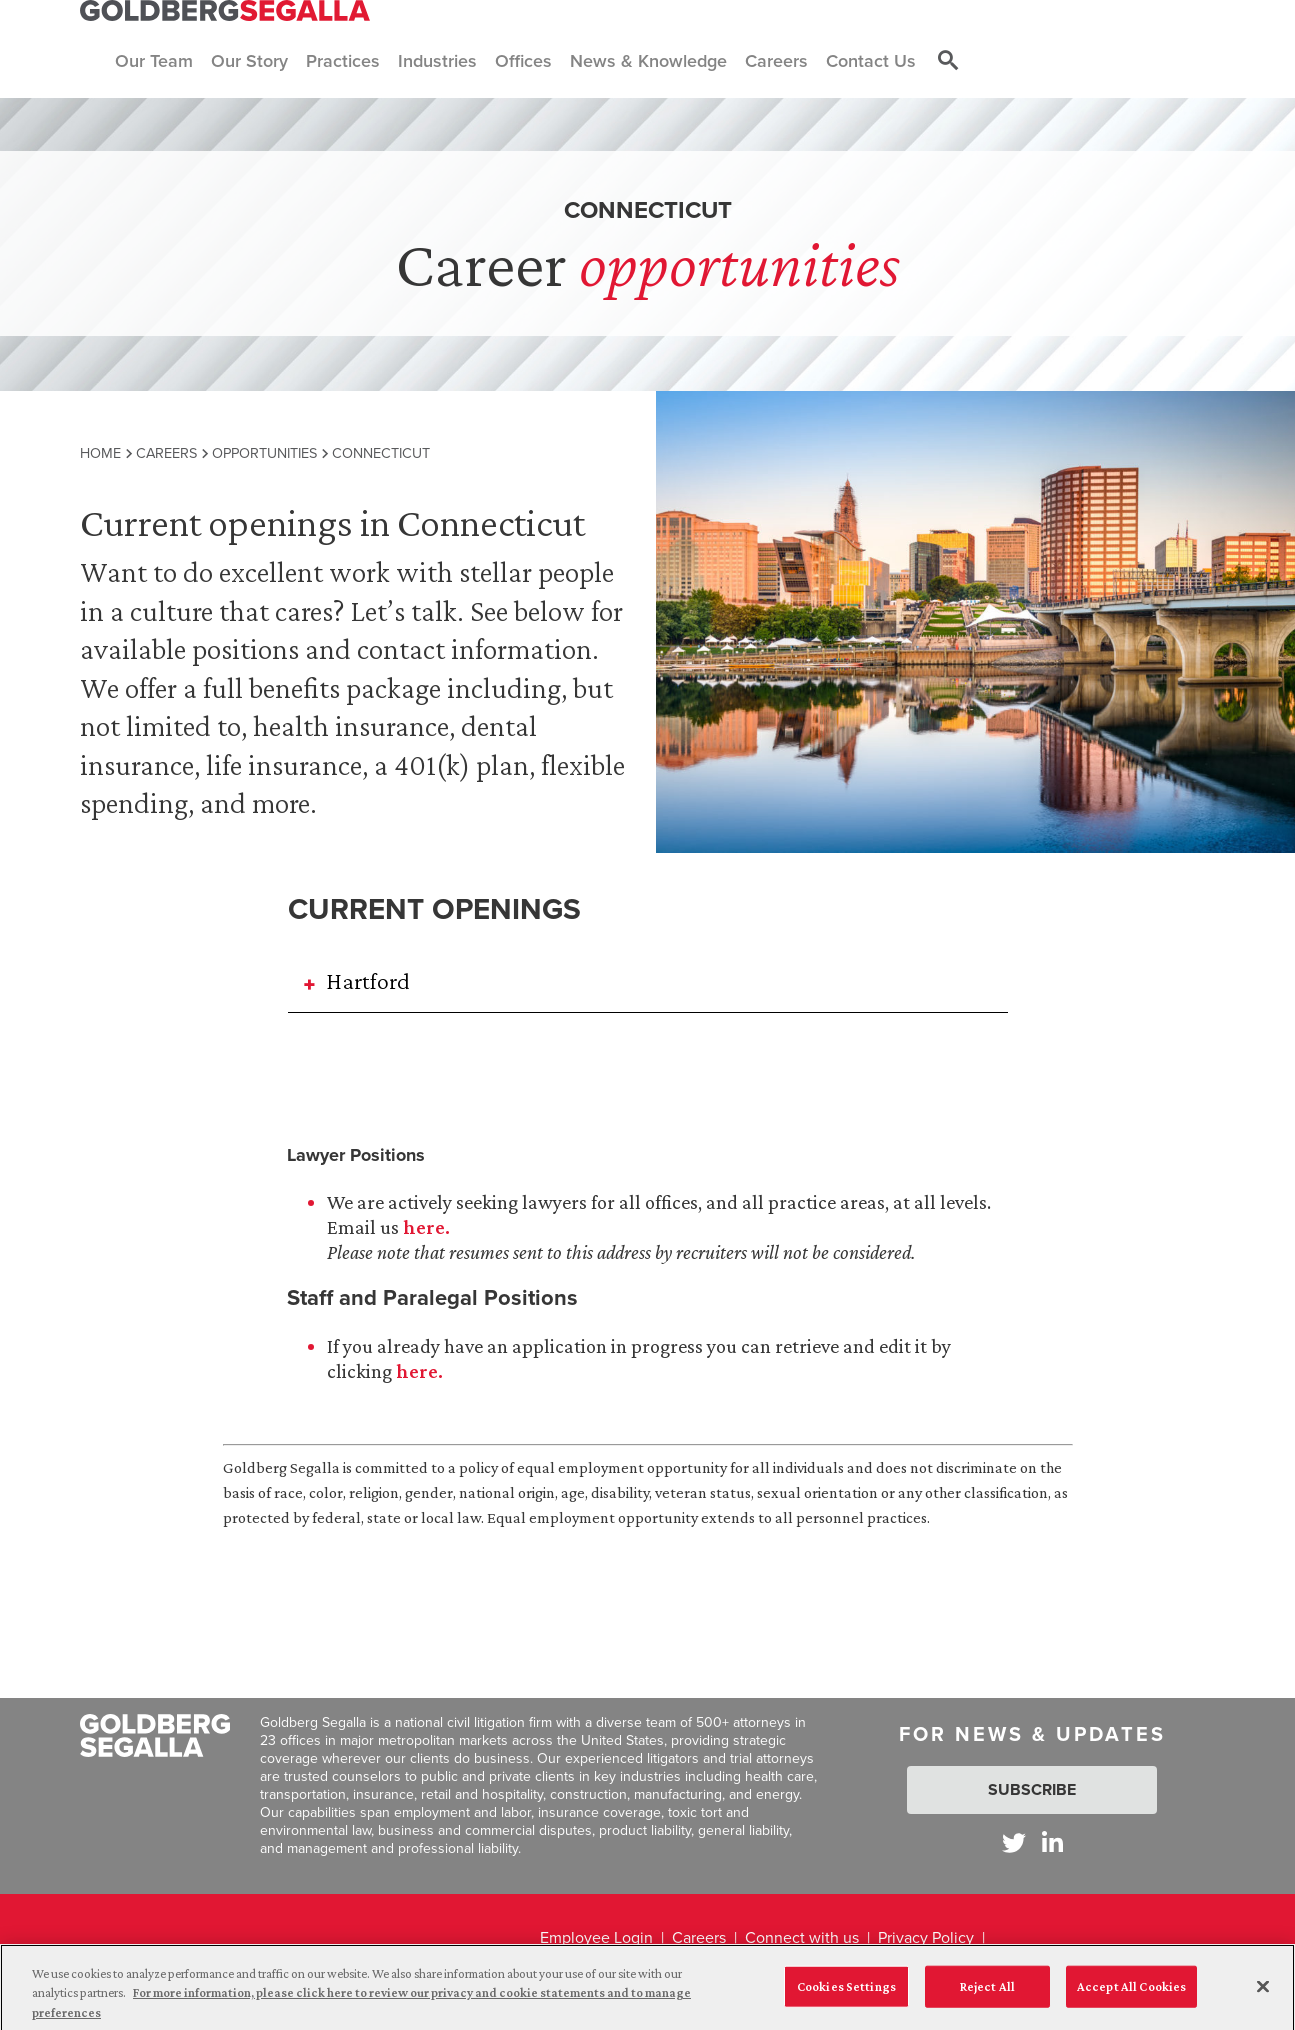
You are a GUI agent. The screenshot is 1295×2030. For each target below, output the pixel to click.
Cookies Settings (846, 1993)
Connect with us (802, 1937)
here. (426, 1227)
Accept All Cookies (1131, 1993)
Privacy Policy (926, 1937)
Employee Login (596, 1937)
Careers (166, 453)
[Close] (1263, 1993)
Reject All (987, 1993)
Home (100, 453)
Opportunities (264, 453)
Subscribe (1032, 1789)
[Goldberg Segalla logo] (225, 11)
